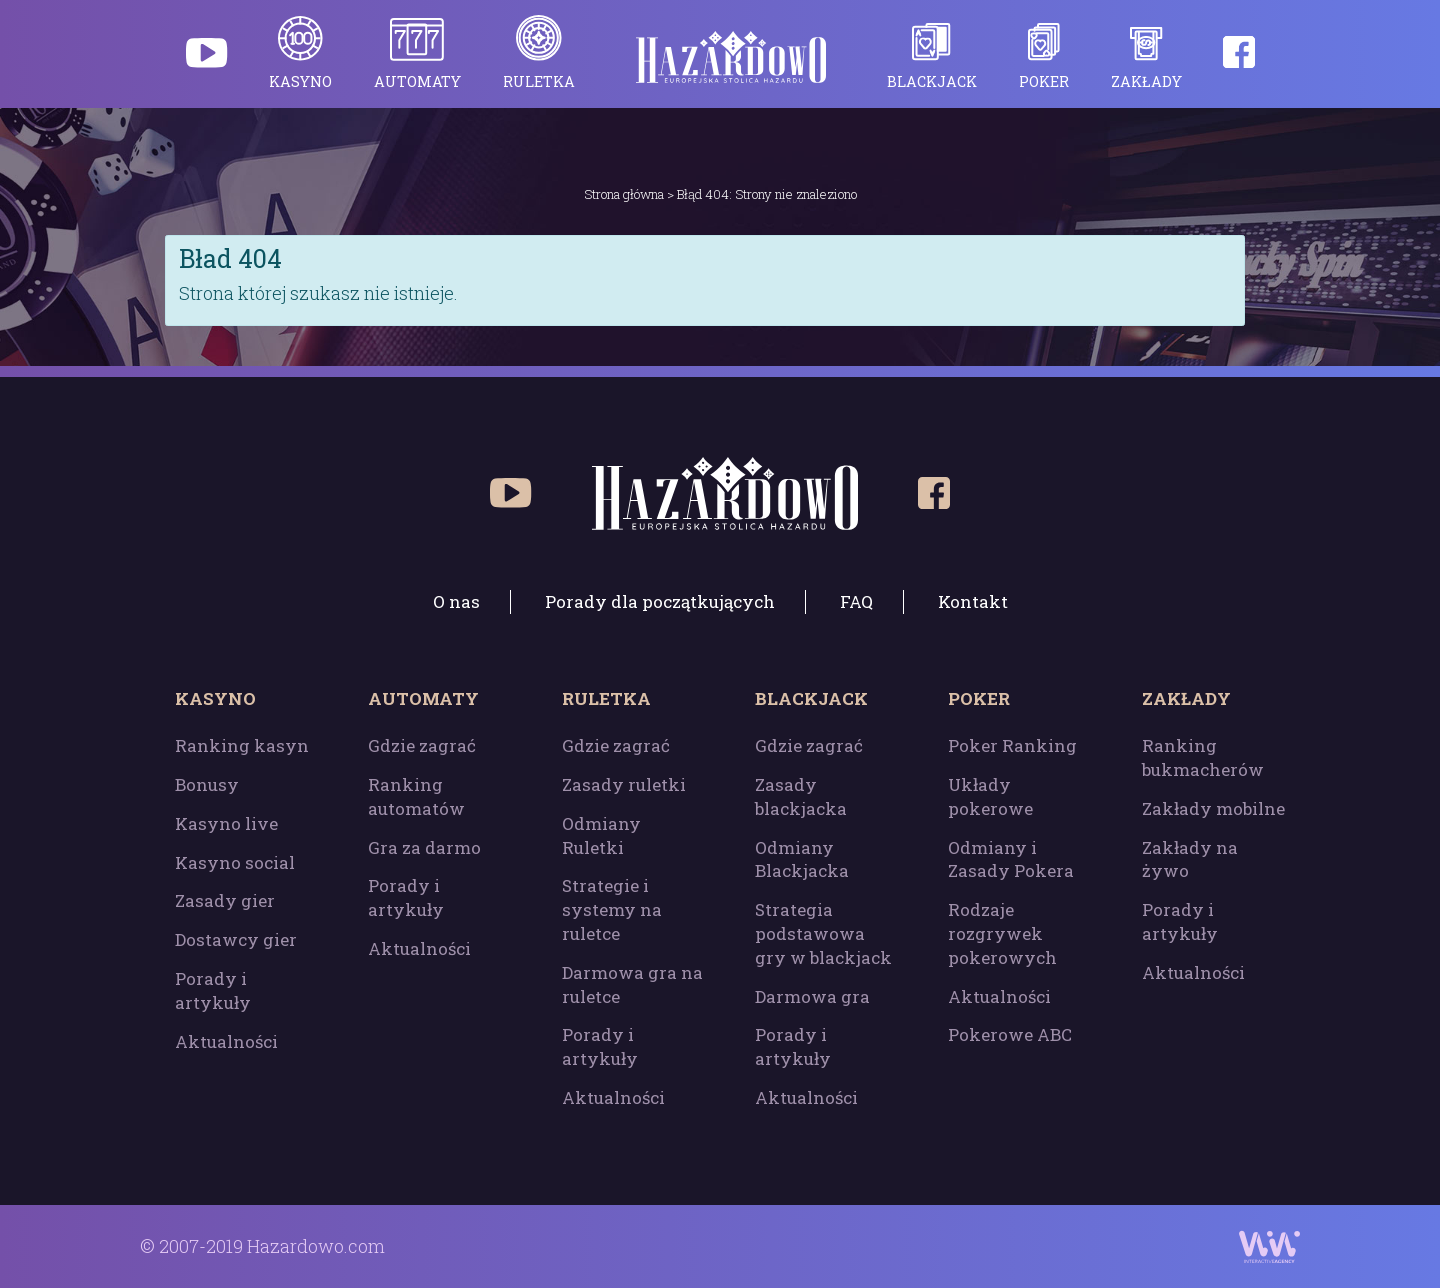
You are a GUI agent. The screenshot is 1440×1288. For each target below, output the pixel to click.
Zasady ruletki (624, 784)
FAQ (856, 601)
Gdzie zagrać (422, 745)
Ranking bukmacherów (1203, 757)
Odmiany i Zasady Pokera (1011, 859)
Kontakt (973, 601)
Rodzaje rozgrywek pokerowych (1002, 933)
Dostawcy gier (236, 939)
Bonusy (207, 784)
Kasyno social (235, 862)
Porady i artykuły (213, 990)
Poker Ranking (1012, 745)
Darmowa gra (812, 996)
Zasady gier (225, 900)
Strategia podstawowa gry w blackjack (823, 933)
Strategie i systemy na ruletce (612, 909)
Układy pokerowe (990, 796)
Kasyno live (226, 823)
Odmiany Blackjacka (802, 859)
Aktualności (226, 1041)
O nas (456, 601)
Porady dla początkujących (660, 601)
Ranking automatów (416, 796)
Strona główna (624, 194)
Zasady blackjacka (801, 796)
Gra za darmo (424, 847)
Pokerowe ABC (1010, 1034)
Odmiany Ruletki (601, 835)
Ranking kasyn (242, 745)
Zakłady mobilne (1213, 808)
